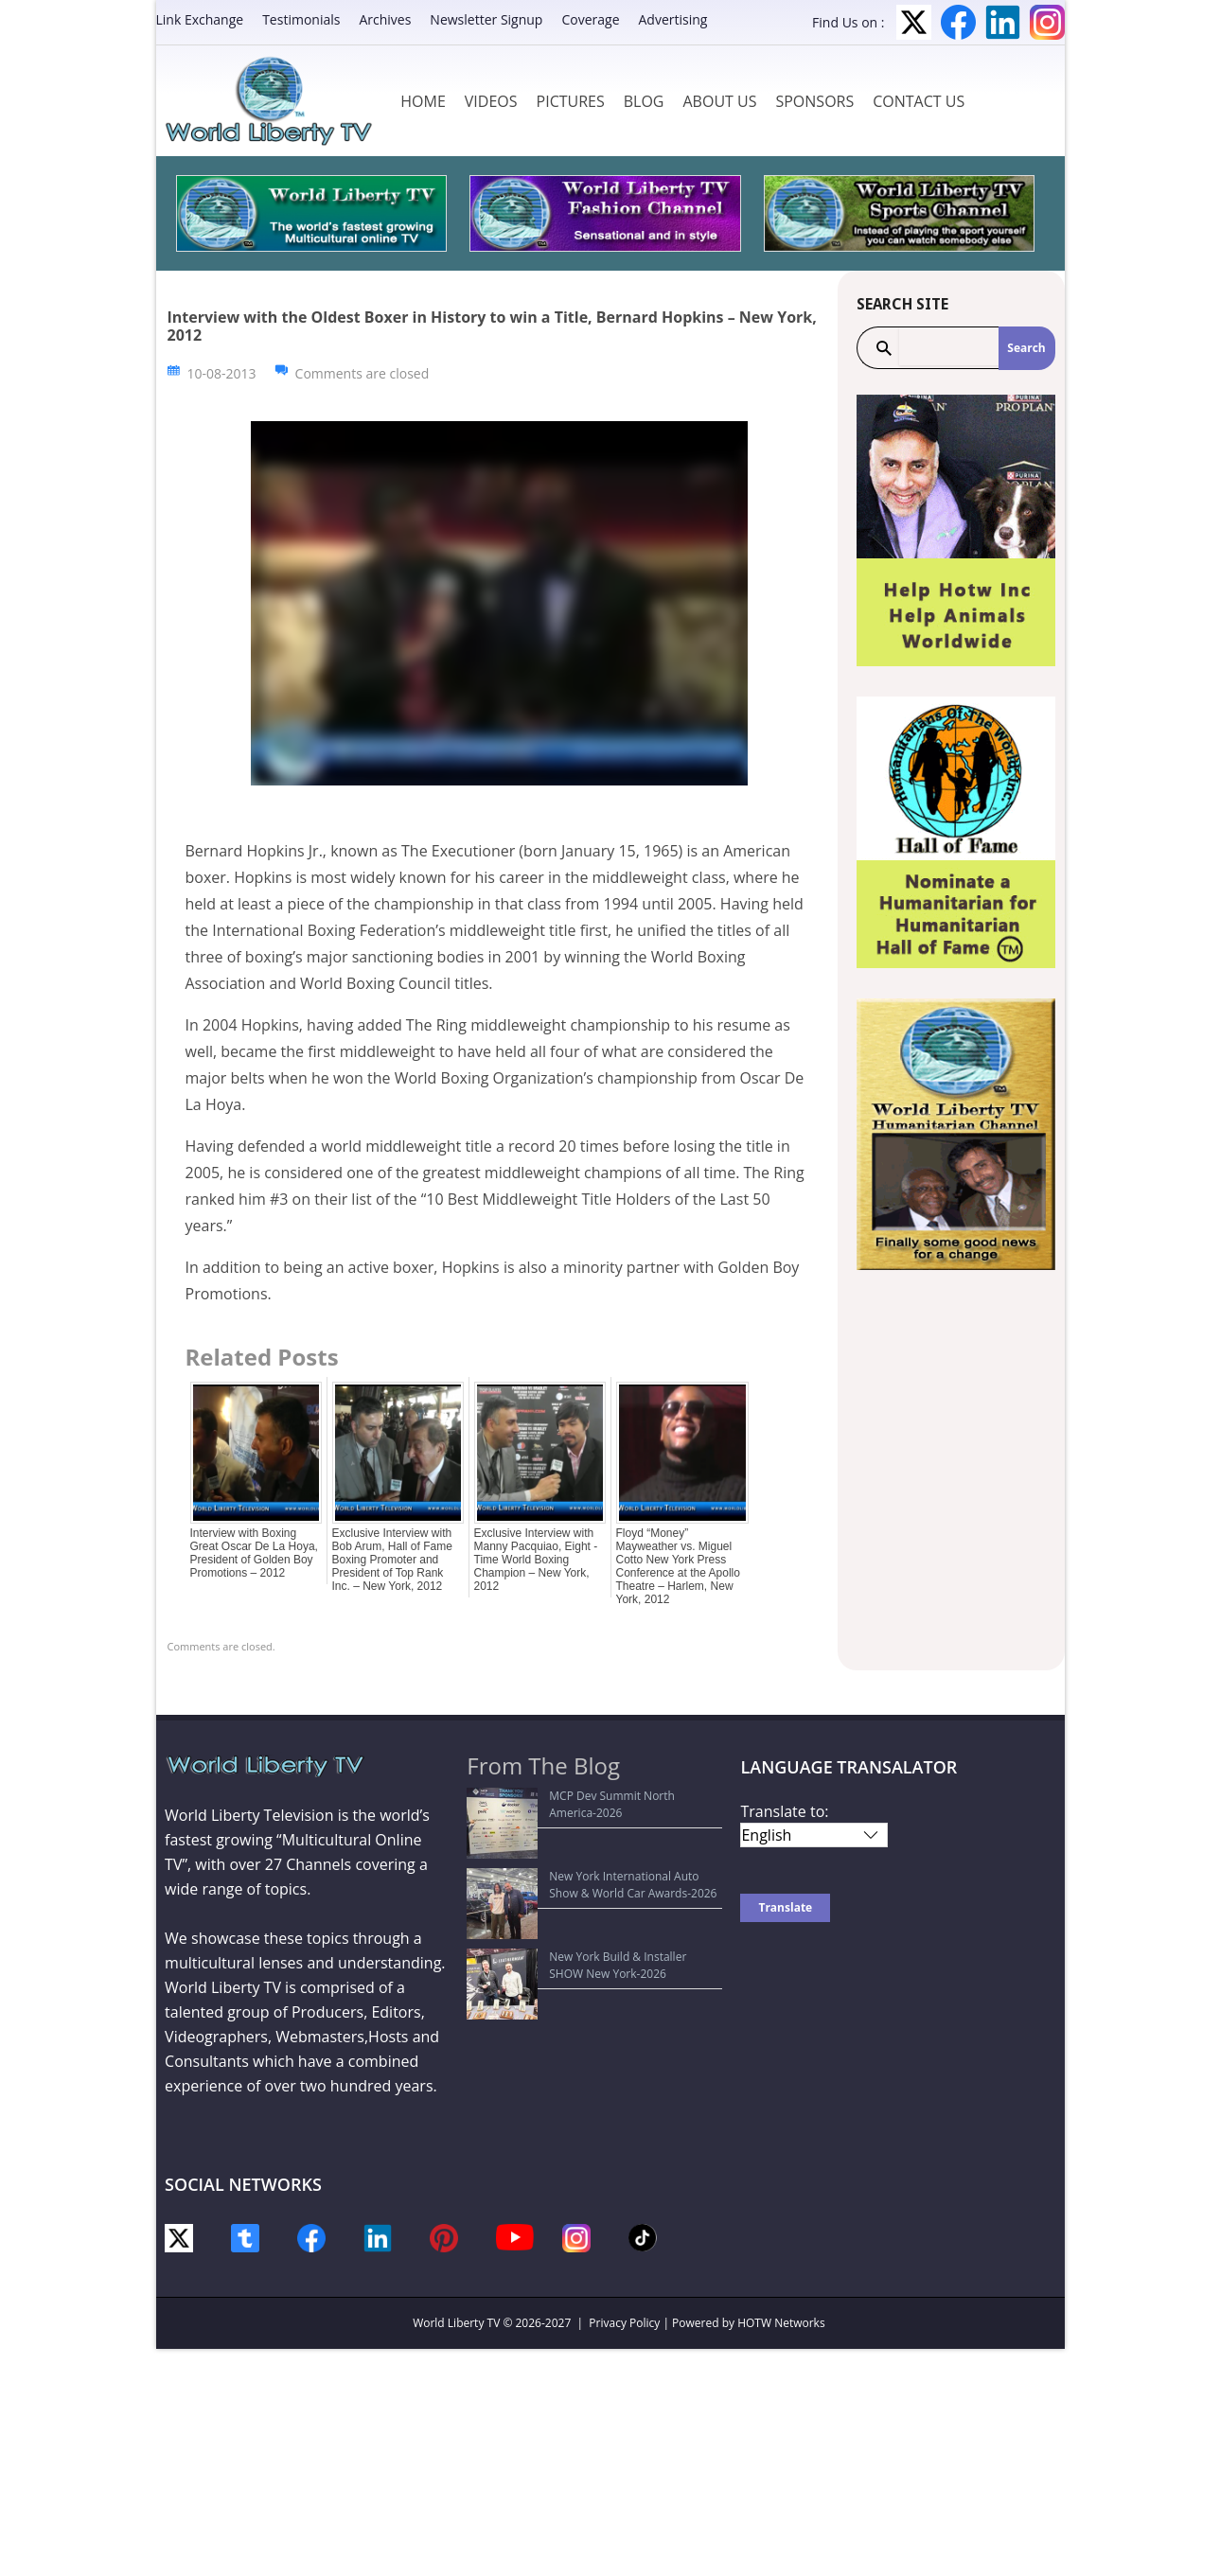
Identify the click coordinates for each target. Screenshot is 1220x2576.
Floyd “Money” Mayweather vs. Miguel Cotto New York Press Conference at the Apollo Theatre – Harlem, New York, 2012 (678, 1566)
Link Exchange (200, 19)
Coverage (590, 19)
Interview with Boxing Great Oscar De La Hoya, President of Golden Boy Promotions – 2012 (254, 1552)
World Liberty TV (456, 2323)
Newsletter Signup (486, 19)
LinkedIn (1002, 22)
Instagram (1047, 22)
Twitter (913, 22)
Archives (385, 19)
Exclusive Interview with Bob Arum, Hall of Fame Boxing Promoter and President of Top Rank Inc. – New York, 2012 (392, 1559)
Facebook (958, 22)
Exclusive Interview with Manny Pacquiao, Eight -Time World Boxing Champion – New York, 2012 (536, 1559)
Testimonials (301, 19)
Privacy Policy (624, 2323)
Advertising (673, 19)
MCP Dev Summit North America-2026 (579, 1796)
